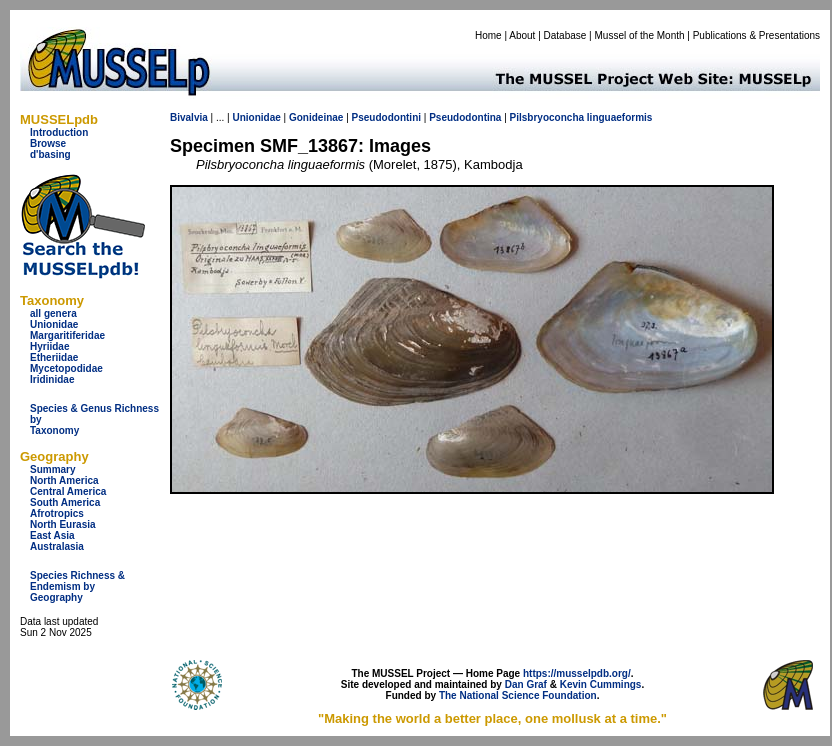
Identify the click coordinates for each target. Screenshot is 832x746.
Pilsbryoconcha (547, 117)
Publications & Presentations (756, 35)
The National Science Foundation (518, 695)
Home (488, 35)
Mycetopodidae (66, 368)
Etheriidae (54, 357)
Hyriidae (49, 346)
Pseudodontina (465, 117)
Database (565, 35)
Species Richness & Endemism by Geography (77, 586)
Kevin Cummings (601, 684)
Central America (68, 491)
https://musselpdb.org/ (577, 673)
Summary (53, 469)
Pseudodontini (386, 117)
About (522, 35)
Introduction (59, 132)
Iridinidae (52, 379)
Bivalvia (189, 117)
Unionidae (54, 324)
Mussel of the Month (640, 35)
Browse (48, 143)
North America (64, 480)
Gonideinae (316, 117)
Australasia (57, 546)
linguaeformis (620, 117)
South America (65, 502)
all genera (53, 313)
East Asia (52, 535)
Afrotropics (57, 513)
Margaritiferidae (67, 335)
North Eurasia (63, 524)
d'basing (50, 154)
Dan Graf (526, 684)
